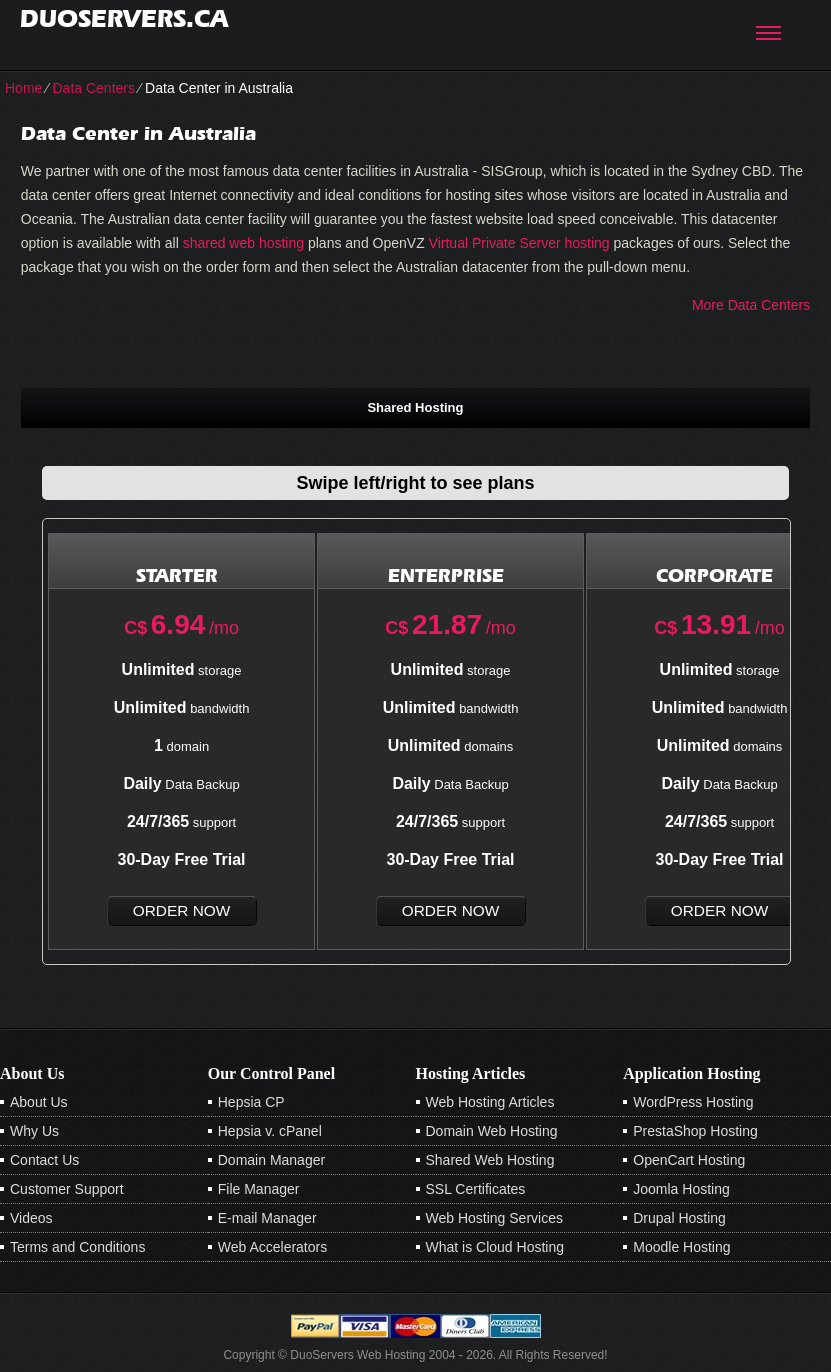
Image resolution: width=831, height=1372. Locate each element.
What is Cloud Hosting (495, 1247)
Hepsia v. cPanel (270, 1131)
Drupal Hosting (679, 1218)
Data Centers (93, 88)
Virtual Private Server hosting (519, 243)
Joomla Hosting (681, 1189)
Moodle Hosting (681, 1247)
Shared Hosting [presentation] (415, 407)
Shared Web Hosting (490, 1160)
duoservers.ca (124, 18)
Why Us (34, 1131)
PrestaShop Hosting (695, 1131)
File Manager (259, 1189)
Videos (31, 1218)
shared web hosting (243, 243)
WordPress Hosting (693, 1102)
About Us (39, 1102)
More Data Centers (751, 305)
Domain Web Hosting (492, 1131)
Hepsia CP (251, 1102)
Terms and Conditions (77, 1247)
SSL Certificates (476, 1189)
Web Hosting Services (494, 1218)
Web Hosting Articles (490, 1102)
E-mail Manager (267, 1218)
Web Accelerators (272, 1247)
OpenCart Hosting (689, 1160)
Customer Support (67, 1189)
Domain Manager (271, 1160)
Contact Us (44, 1160)
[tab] (415, 407)
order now (181, 910)
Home (23, 88)
